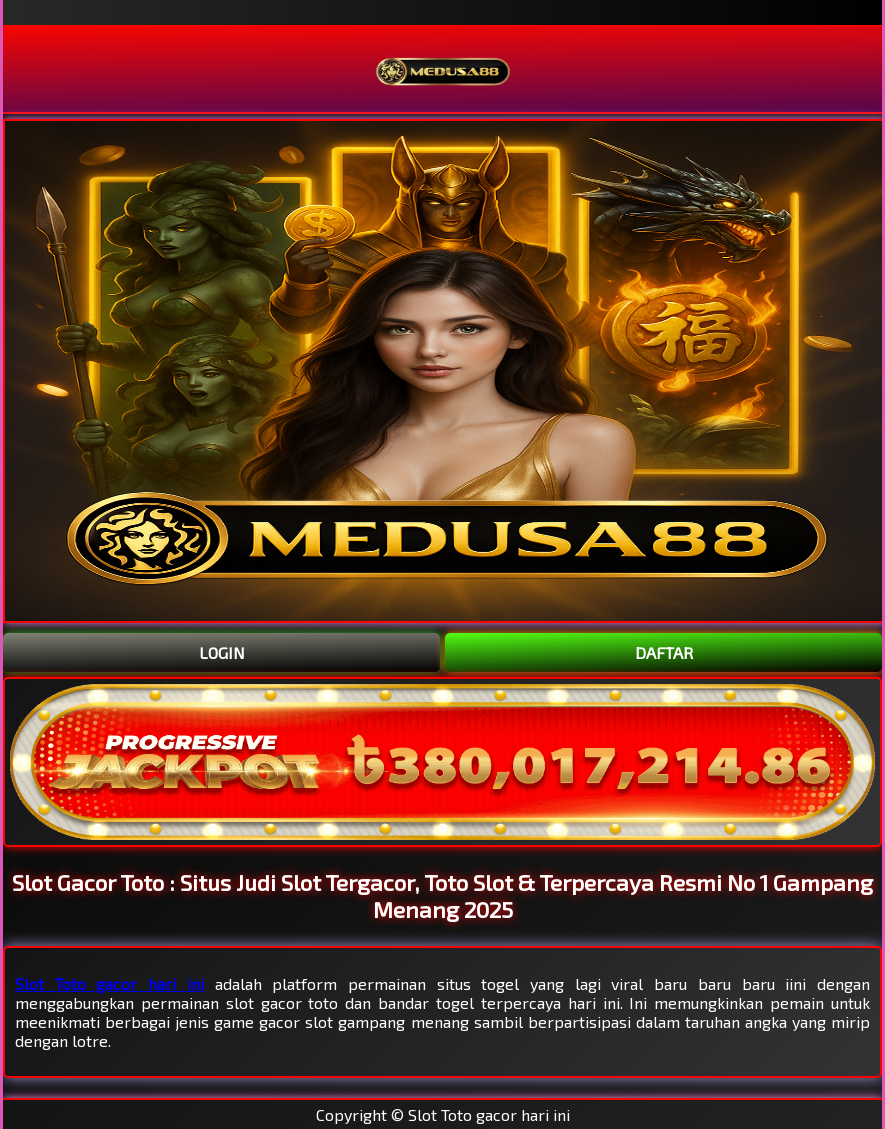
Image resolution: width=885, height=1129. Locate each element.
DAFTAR (664, 652)
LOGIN (222, 652)
